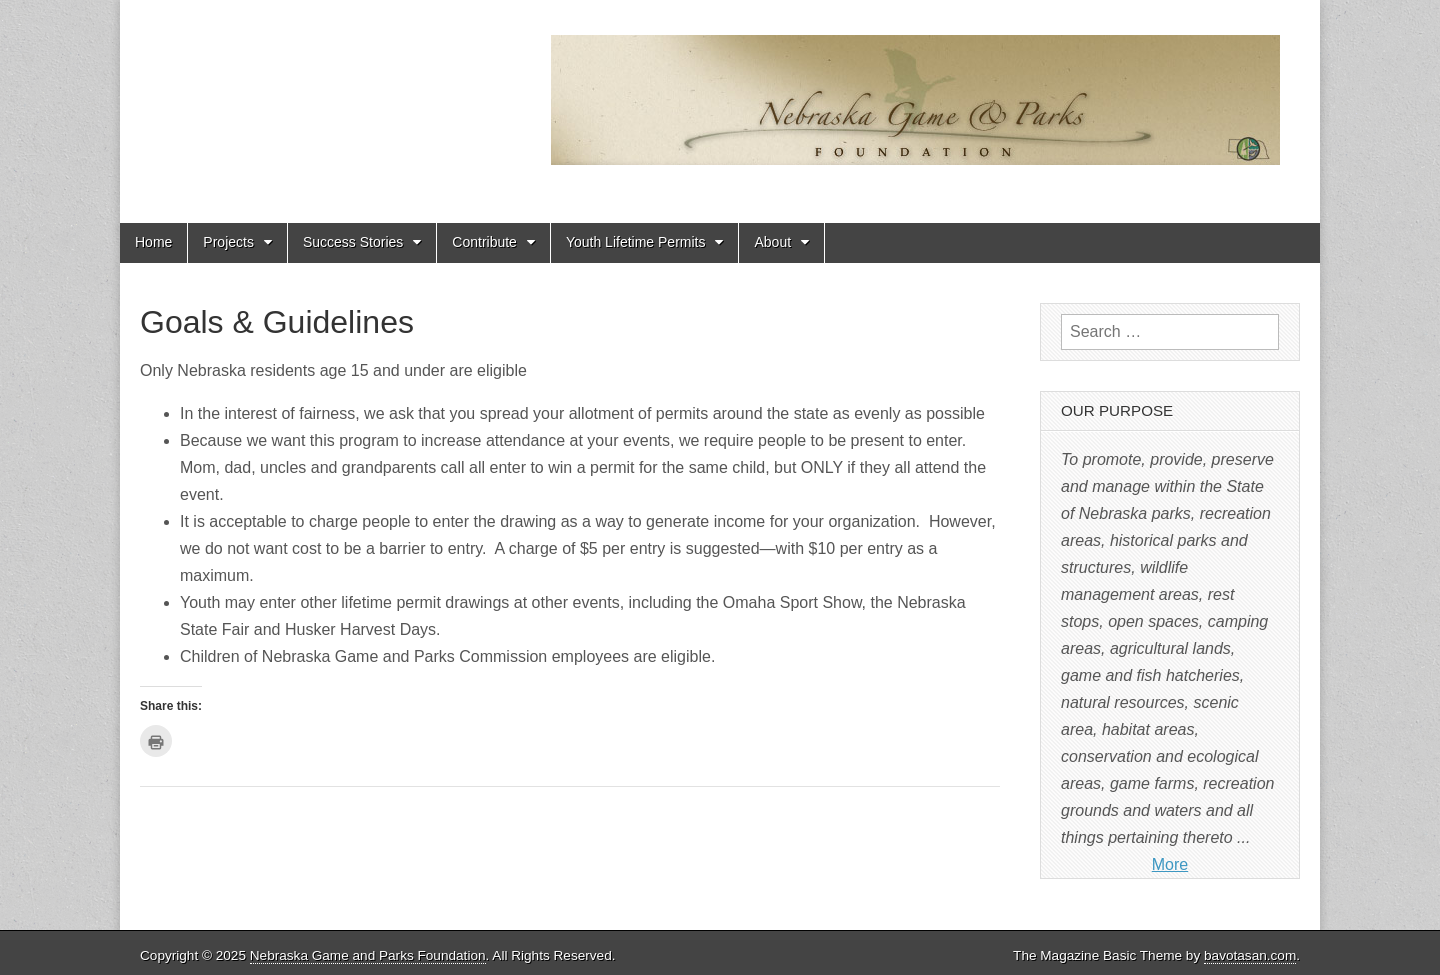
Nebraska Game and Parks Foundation (368, 955)
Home (153, 242)
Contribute (484, 242)
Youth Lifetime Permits (636, 242)
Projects (228, 242)
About (772, 242)
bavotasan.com (1250, 955)
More (1170, 864)
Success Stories (353, 242)
